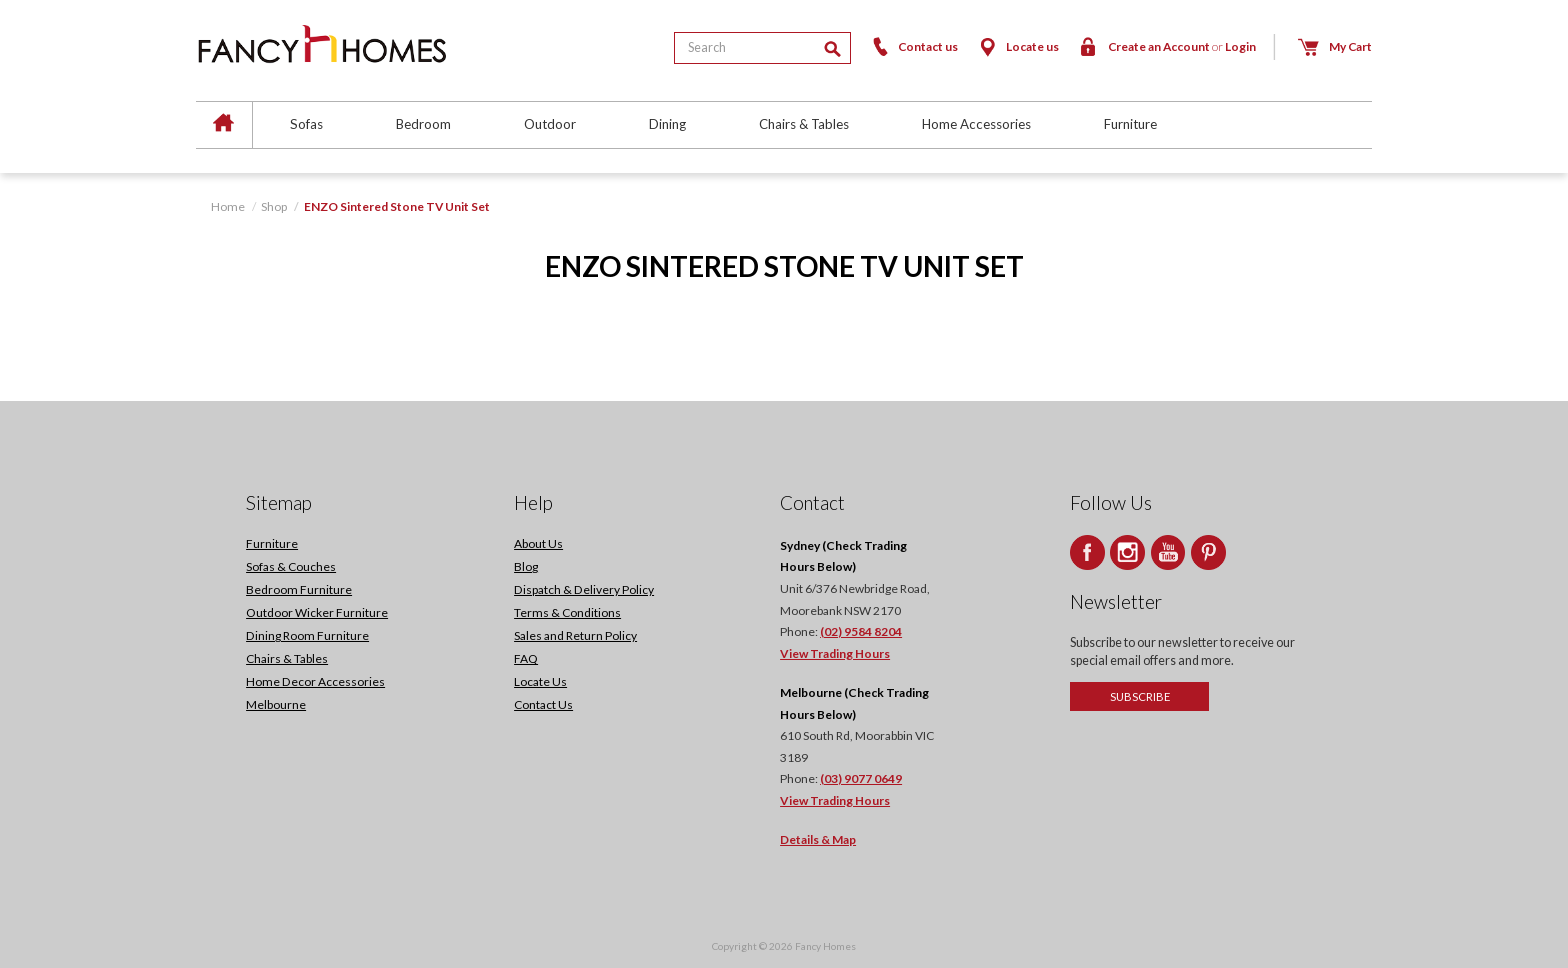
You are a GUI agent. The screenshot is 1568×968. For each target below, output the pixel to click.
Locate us (1017, 46)
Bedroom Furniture (299, 589)
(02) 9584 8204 (861, 631)
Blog (526, 566)
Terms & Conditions (567, 612)
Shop (274, 206)
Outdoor (550, 124)
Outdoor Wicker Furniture (317, 612)
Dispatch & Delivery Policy (584, 589)
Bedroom (423, 124)
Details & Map (818, 839)
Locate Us (540, 681)
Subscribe (1140, 696)
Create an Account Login (1167, 46)
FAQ (526, 658)
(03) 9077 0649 (861, 778)
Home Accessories (976, 124)
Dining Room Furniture (307, 635)
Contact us (914, 46)
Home (228, 206)
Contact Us (543, 704)
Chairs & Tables (804, 124)
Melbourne (276, 704)
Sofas (306, 124)
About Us (538, 543)
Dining (667, 124)
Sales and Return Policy (575, 635)
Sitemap (279, 502)
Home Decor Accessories (315, 681)
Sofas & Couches (291, 566)
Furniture (1130, 124)
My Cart (1334, 46)
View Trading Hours (835, 653)
